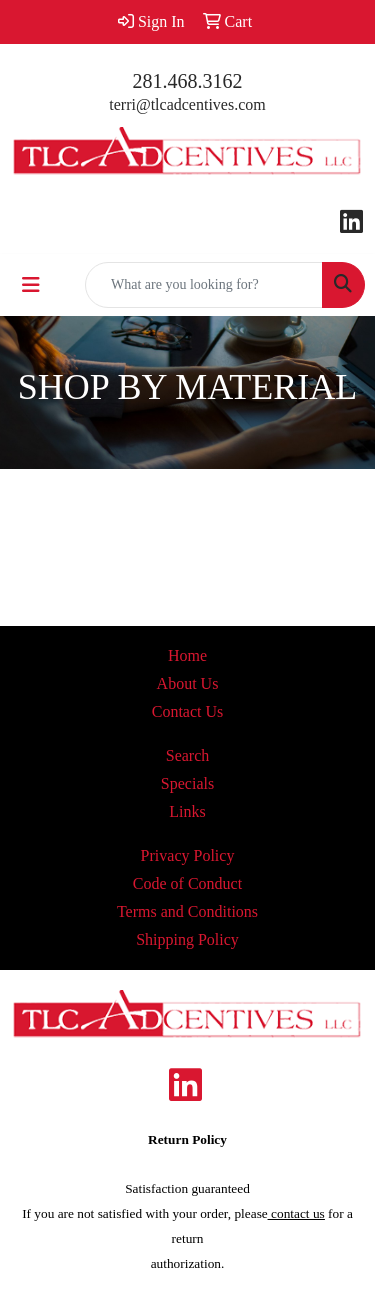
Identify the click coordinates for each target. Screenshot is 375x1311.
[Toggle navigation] (31, 285)
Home (187, 655)
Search (188, 755)
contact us (296, 1213)
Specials (187, 783)
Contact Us (188, 711)
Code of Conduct (187, 883)
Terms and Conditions (187, 911)
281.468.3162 (188, 81)
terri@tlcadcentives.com (187, 104)
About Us (188, 683)
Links (187, 811)
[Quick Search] (204, 285)
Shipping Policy (187, 939)
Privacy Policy (188, 855)
